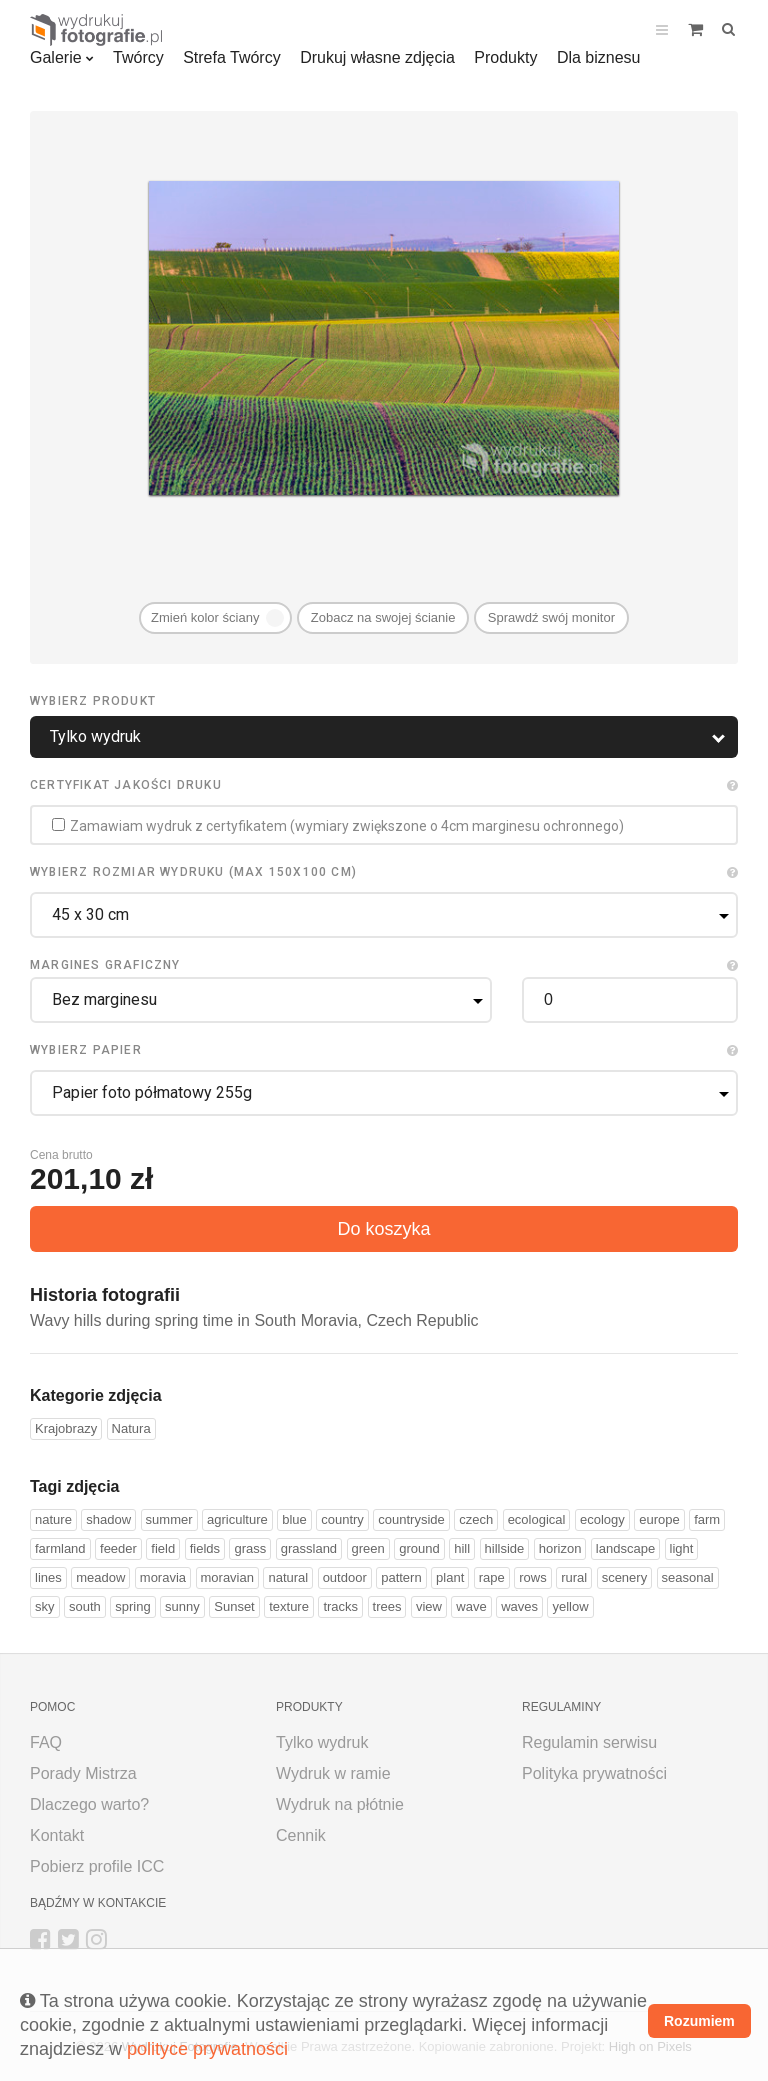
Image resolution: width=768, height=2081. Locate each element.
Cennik (301, 1835)
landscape (625, 1548)
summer (169, 1519)
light (682, 1548)
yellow (570, 1606)
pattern (401, 1577)
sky (45, 1606)
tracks (340, 1606)
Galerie (56, 57)
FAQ (46, 1742)
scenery (625, 1577)
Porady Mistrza (83, 1773)
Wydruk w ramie (333, 1773)
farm (707, 1519)
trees (387, 1606)
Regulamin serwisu (589, 1742)
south (85, 1606)
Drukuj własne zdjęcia (377, 57)
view (429, 1606)
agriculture (237, 1519)
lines (48, 1577)
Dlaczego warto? (89, 1804)
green (368, 1548)
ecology (602, 1519)
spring (132, 1606)
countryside (411, 1519)
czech (476, 1519)
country (342, 1519)
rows (532, 1577)
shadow (108, 1519)
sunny (182, 1606)
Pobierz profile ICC (97, 1866)
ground (419, 1548)
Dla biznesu (599, 57)
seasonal (688, 1577)
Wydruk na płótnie (340, 1804)
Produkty (505, 57)
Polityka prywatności (594, 1773)
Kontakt (57, 1835)
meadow (100, 1577)
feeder (118, 1548)
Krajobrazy (66, 1428)
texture (289, 1606)
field (163, 1548)
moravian (227, 1577)
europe (659, 1519)
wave (471, 1606)
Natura (131, 1428)
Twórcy (138, 57)
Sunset (234, 1606)
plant (450, 1577)
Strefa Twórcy (232, 57)
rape (492, 1577)
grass (250, 1548)
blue (294, 1519)
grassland (309, 1548)
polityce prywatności (207, 2049)
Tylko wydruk (322, 1742)
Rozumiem (699, 2021)
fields (205, 1548)
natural (288, 1577)
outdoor (345, 1577)
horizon (560, 1548)
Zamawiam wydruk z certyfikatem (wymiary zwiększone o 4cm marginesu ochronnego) (338, 826)
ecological (537, 1519)
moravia (163, 1577)
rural (574, 1577)
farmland (60, 1548)
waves (519, 1606)
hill (462, 1548)
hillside (505, 1548)
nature (53, 1519)
